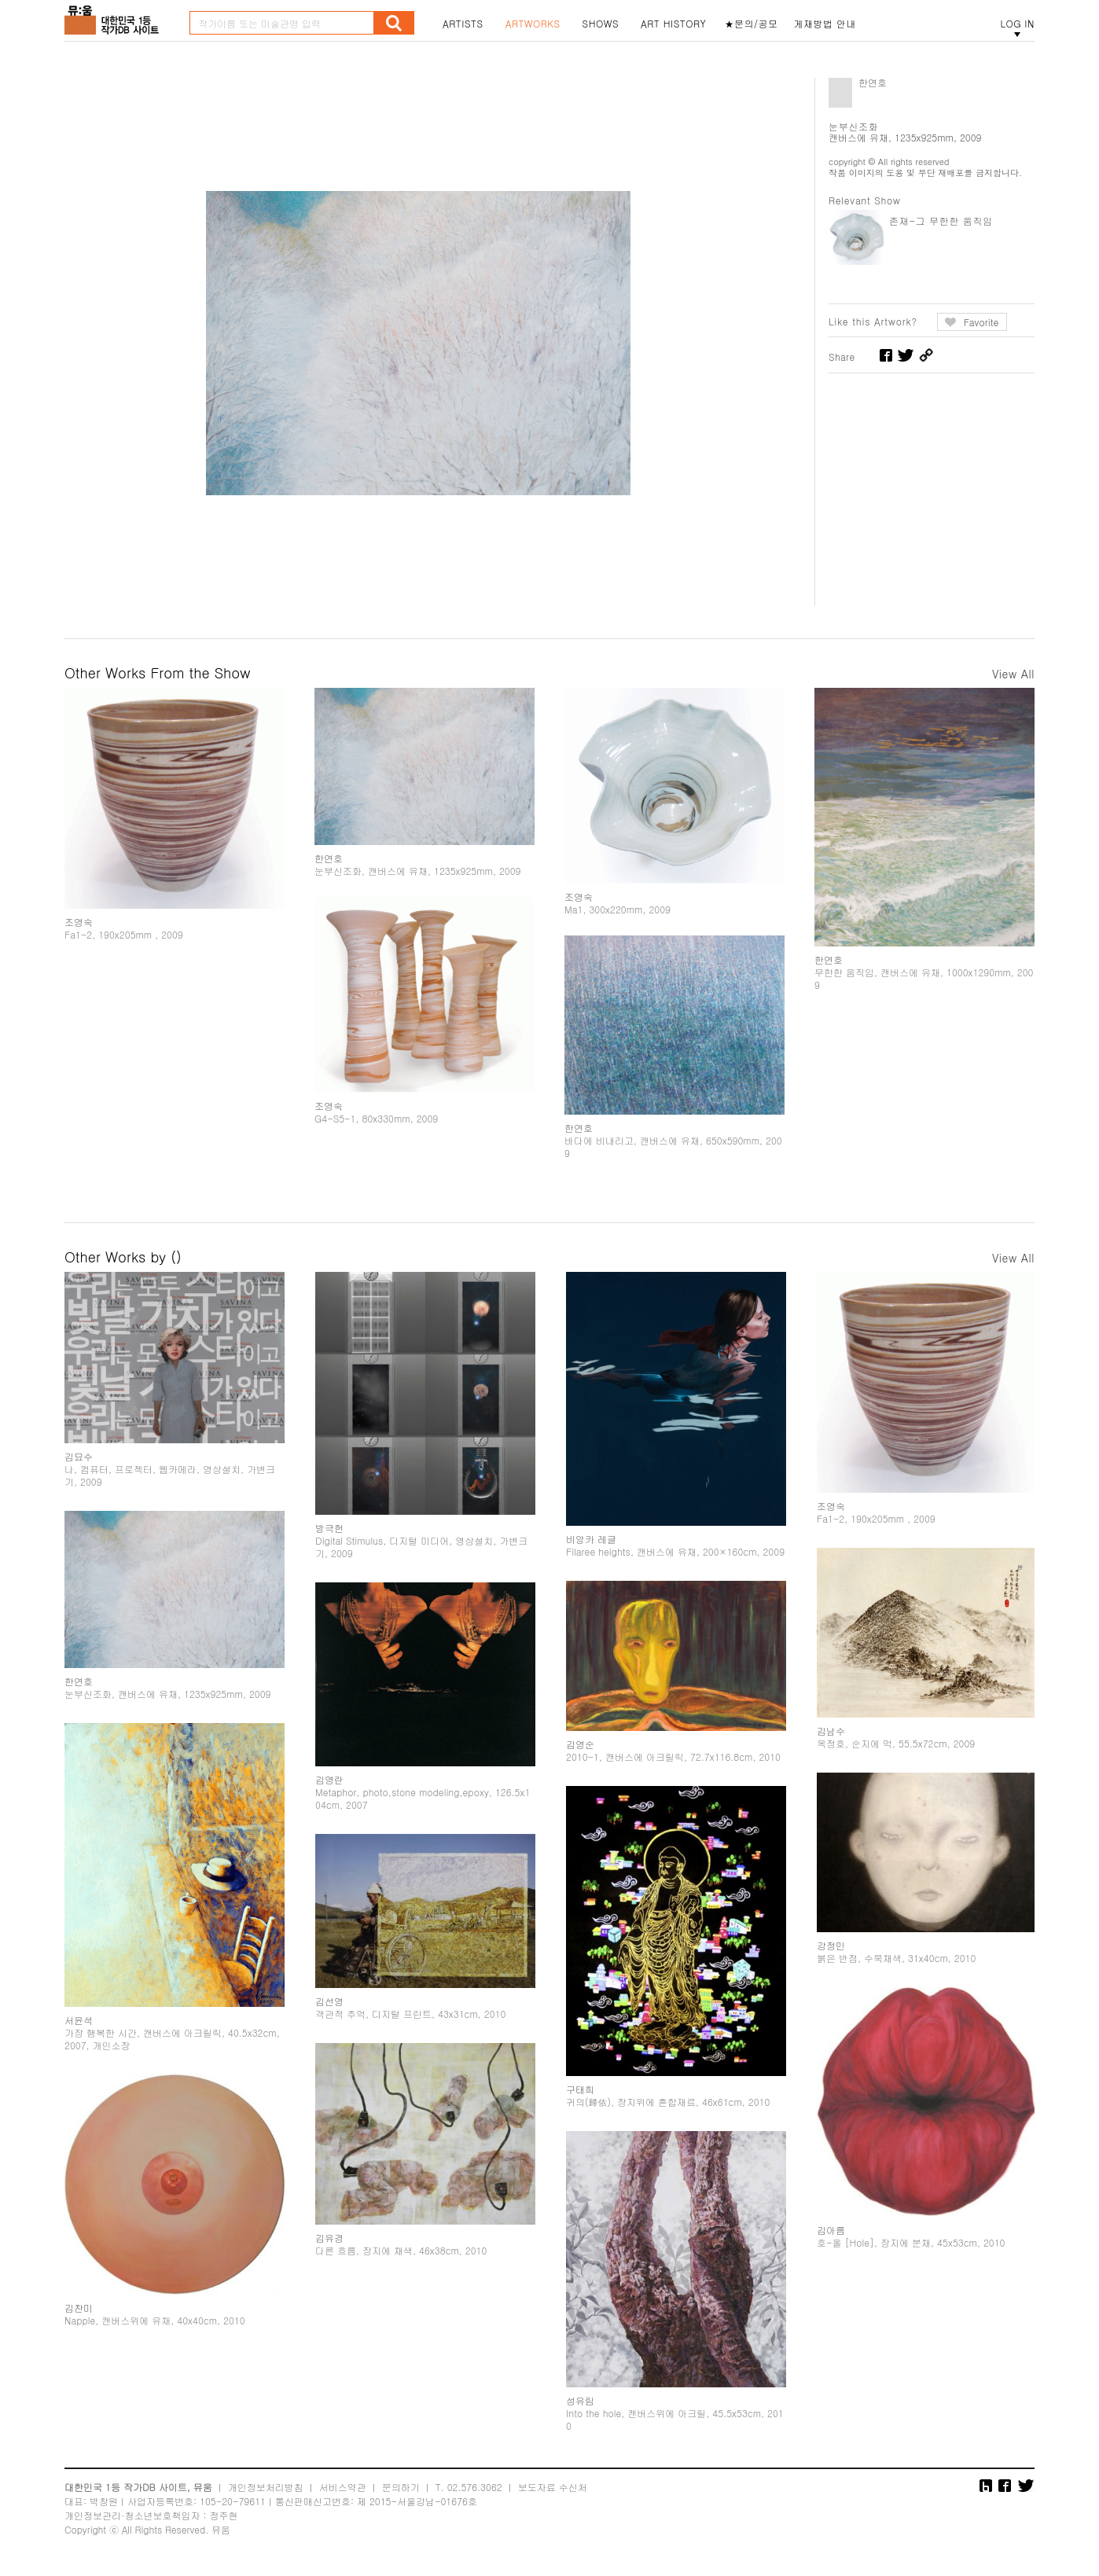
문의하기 (401, 2486)
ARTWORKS (533, 23)
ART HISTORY (674, 23)
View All (1013, 673)
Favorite (981, 322)
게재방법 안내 (825, 23)
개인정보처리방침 (265, 2486)
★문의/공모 (751, 23)
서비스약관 (342, 2486)
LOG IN (1017, 23)
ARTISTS (463, 23)
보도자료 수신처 (552, 2486)
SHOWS (601, 23)
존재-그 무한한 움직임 (941, 220)
